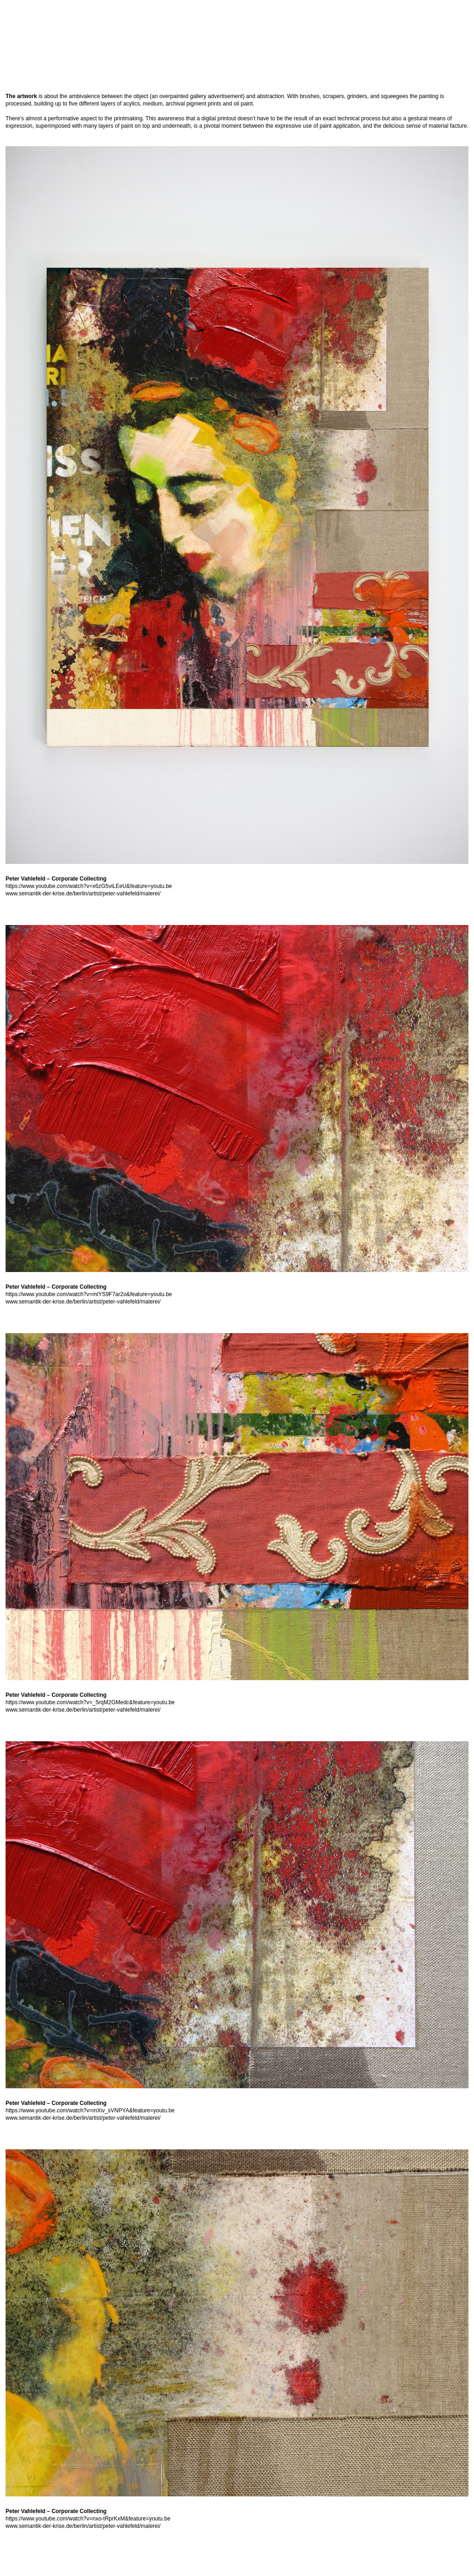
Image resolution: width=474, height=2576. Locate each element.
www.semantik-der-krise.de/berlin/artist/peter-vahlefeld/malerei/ (83, 893)
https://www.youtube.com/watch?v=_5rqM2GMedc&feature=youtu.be (90, 1702)
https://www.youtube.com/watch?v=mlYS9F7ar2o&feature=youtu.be (89, 1294)
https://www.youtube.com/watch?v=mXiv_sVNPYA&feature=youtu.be (90, 2110)
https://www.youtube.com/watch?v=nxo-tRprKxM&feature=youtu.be (88, 2518)
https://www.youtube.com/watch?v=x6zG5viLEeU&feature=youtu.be (89, 886)
